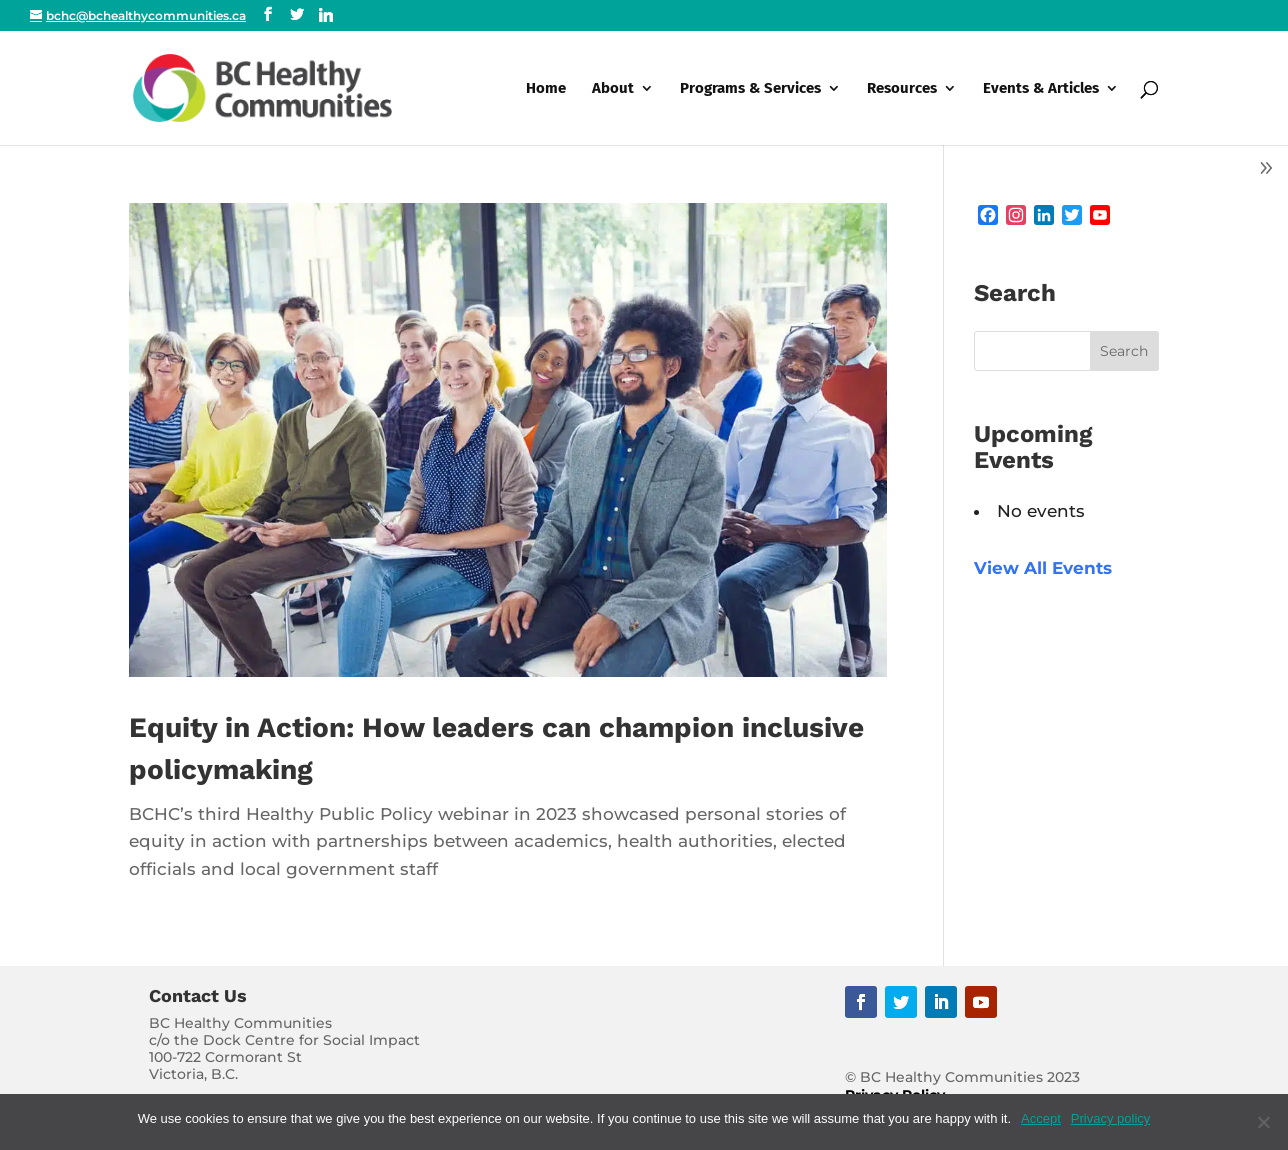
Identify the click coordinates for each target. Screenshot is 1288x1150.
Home (546, 89)
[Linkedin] (326, 15)
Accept (1041, 1118)
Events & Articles (1041, 89)
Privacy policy (1110, 1118)
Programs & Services (750, 89)
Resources (902, 89)
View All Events (1043, 568)
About (613, 89)
